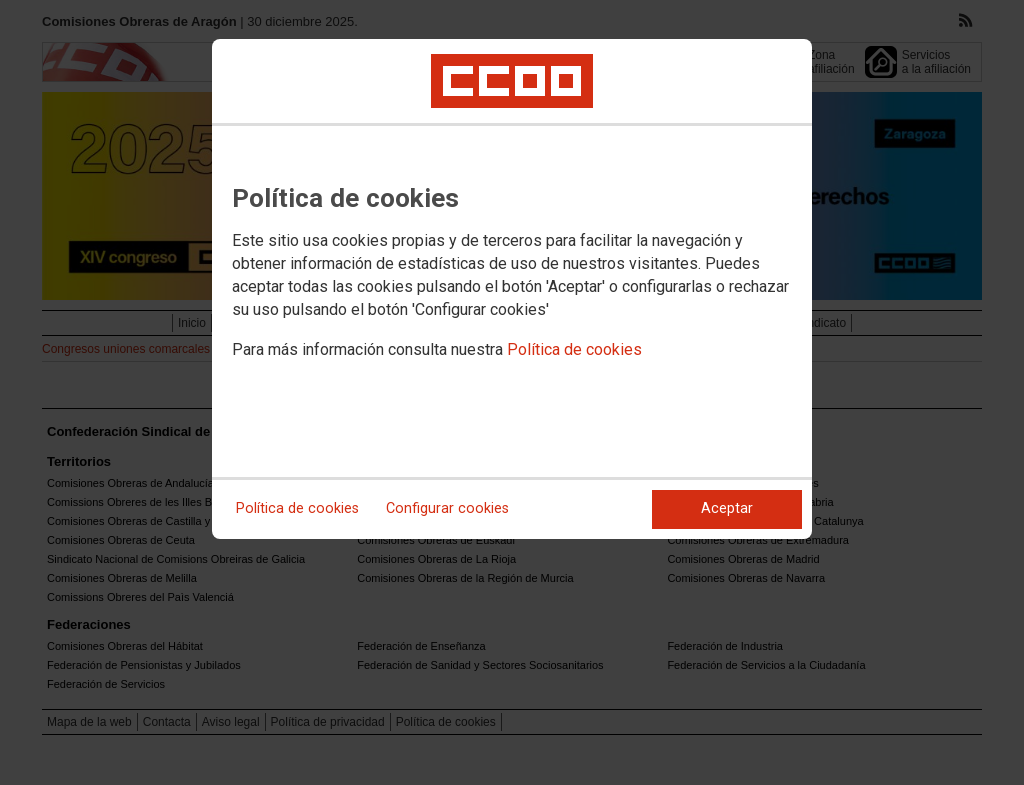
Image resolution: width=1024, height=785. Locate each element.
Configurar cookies (447, 508)
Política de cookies (574, 349)
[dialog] (512, 289)
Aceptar (727, 508)
